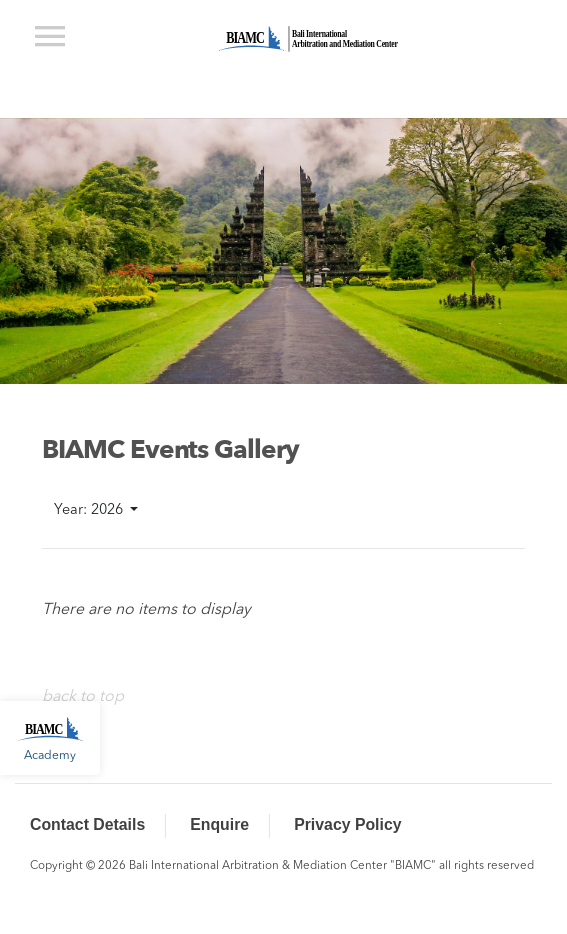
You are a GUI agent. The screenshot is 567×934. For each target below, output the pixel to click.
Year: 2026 (90, 510)
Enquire (219, 824)
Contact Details (87, 824)
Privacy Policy (347, 824)
